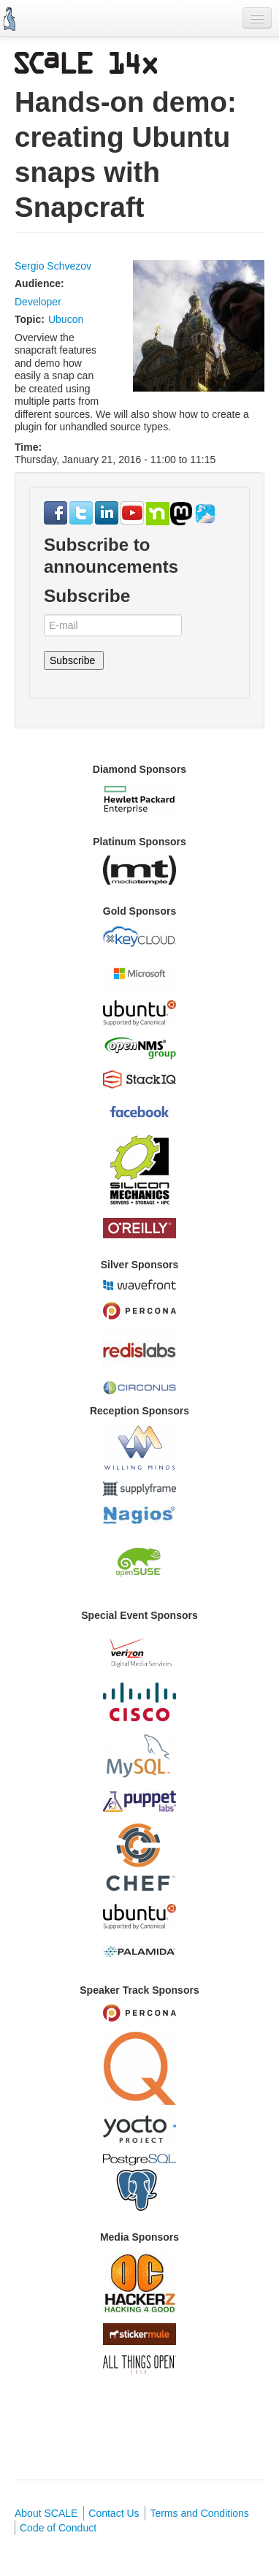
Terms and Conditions (199, 2513)
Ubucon (65, 319)
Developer (38, 302)
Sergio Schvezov (53, 266)
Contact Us (113, 2513)
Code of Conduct (58, 2528)
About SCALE (46, 2513)
